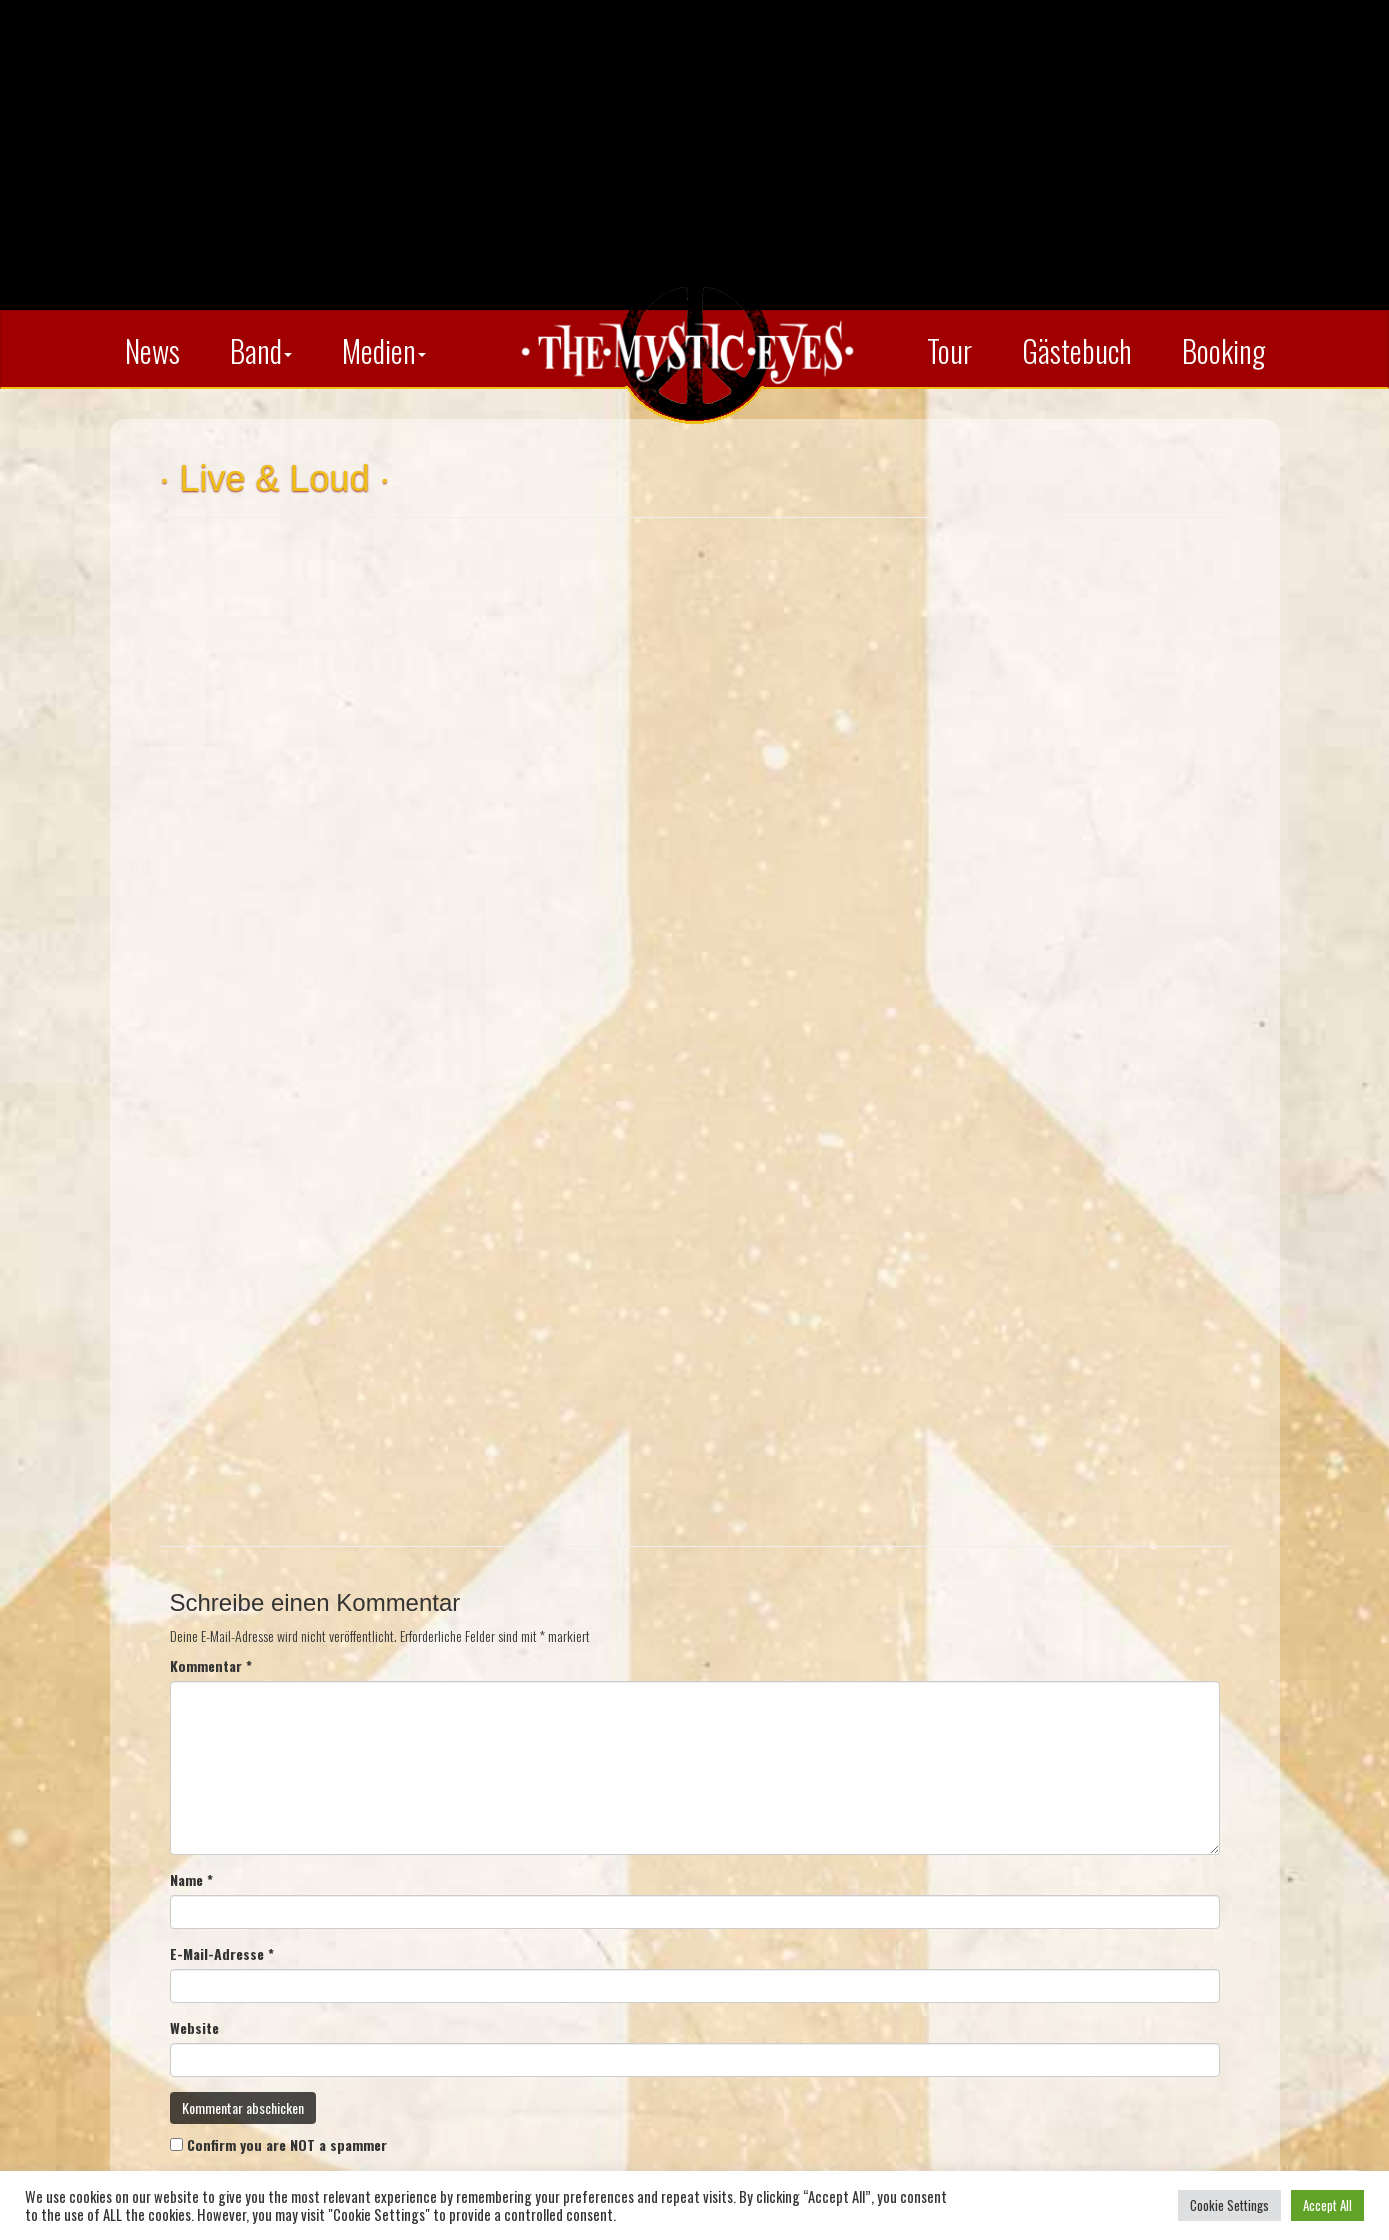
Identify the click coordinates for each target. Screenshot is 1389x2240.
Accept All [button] (1327, 2205)
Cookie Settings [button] (1229, 2205)
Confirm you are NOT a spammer (278, 2144)
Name (191, 1880)
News (152, 350)
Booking (1223, 350)
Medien (384, 350)
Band (261, 350)
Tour (949, 350)
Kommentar (211, 1666)
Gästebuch (1077, 350)
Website (194, 2028)
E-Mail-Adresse (222, 1954)
